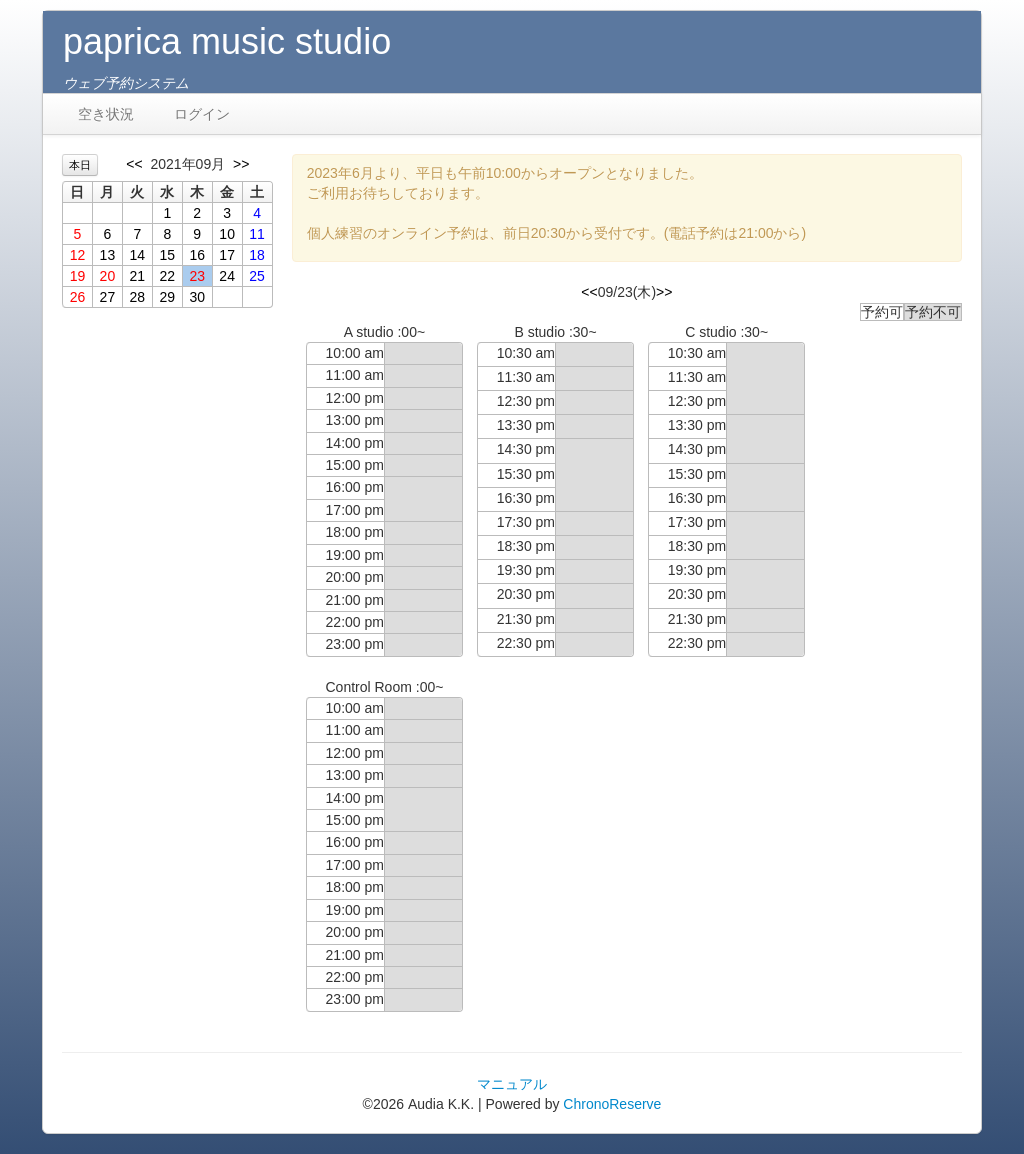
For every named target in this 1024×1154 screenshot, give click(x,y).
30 (197, 297)
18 (257, 255)
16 (197, 255)
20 (108, 276)
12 (78, 255)
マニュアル (512, 1084)
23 (197, 276)
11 (257, 234)
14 (138, 255)
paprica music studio (227, 41)
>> (241, 164)
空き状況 (106, 114)
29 (167, 297)
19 (78, 276)
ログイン (202, 114)
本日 (80, 165)
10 (227, 234)
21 (138, 276)
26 (78, 297)
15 (167, 255)
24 (227, 276)
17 (227, 255)
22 (167, 276)
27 (108, 297)
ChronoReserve (612, 1104)
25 (257, 276)
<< (134, 164)
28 (138, 297)
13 (108, 255)
